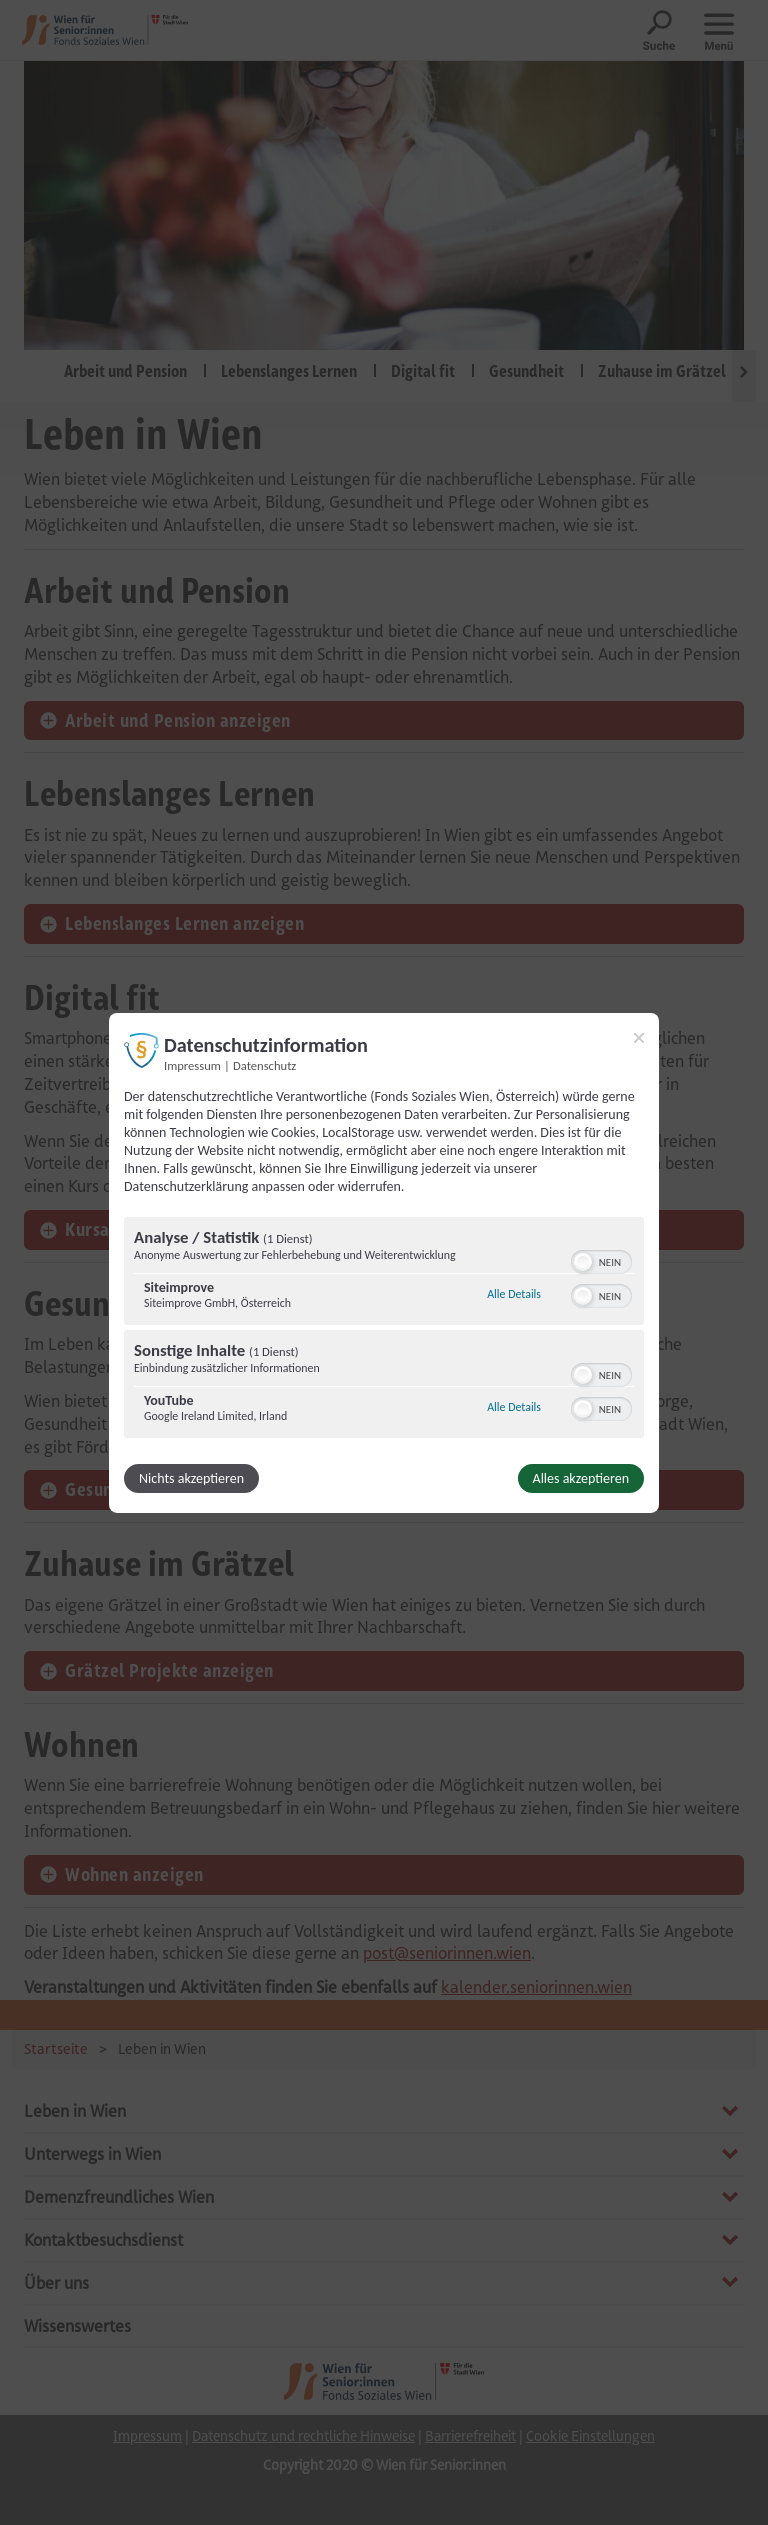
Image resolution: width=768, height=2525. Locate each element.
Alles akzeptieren (581, 1478)
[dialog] (384, 1262)
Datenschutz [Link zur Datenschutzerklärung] (264, 1064)
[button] (583, 1262)
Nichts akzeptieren (191, 1478)
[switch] (601, 1260)
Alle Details (514, 1294)
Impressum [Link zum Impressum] (192, 1064)
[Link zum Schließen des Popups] (639, 1037)
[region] (384, 1330)
